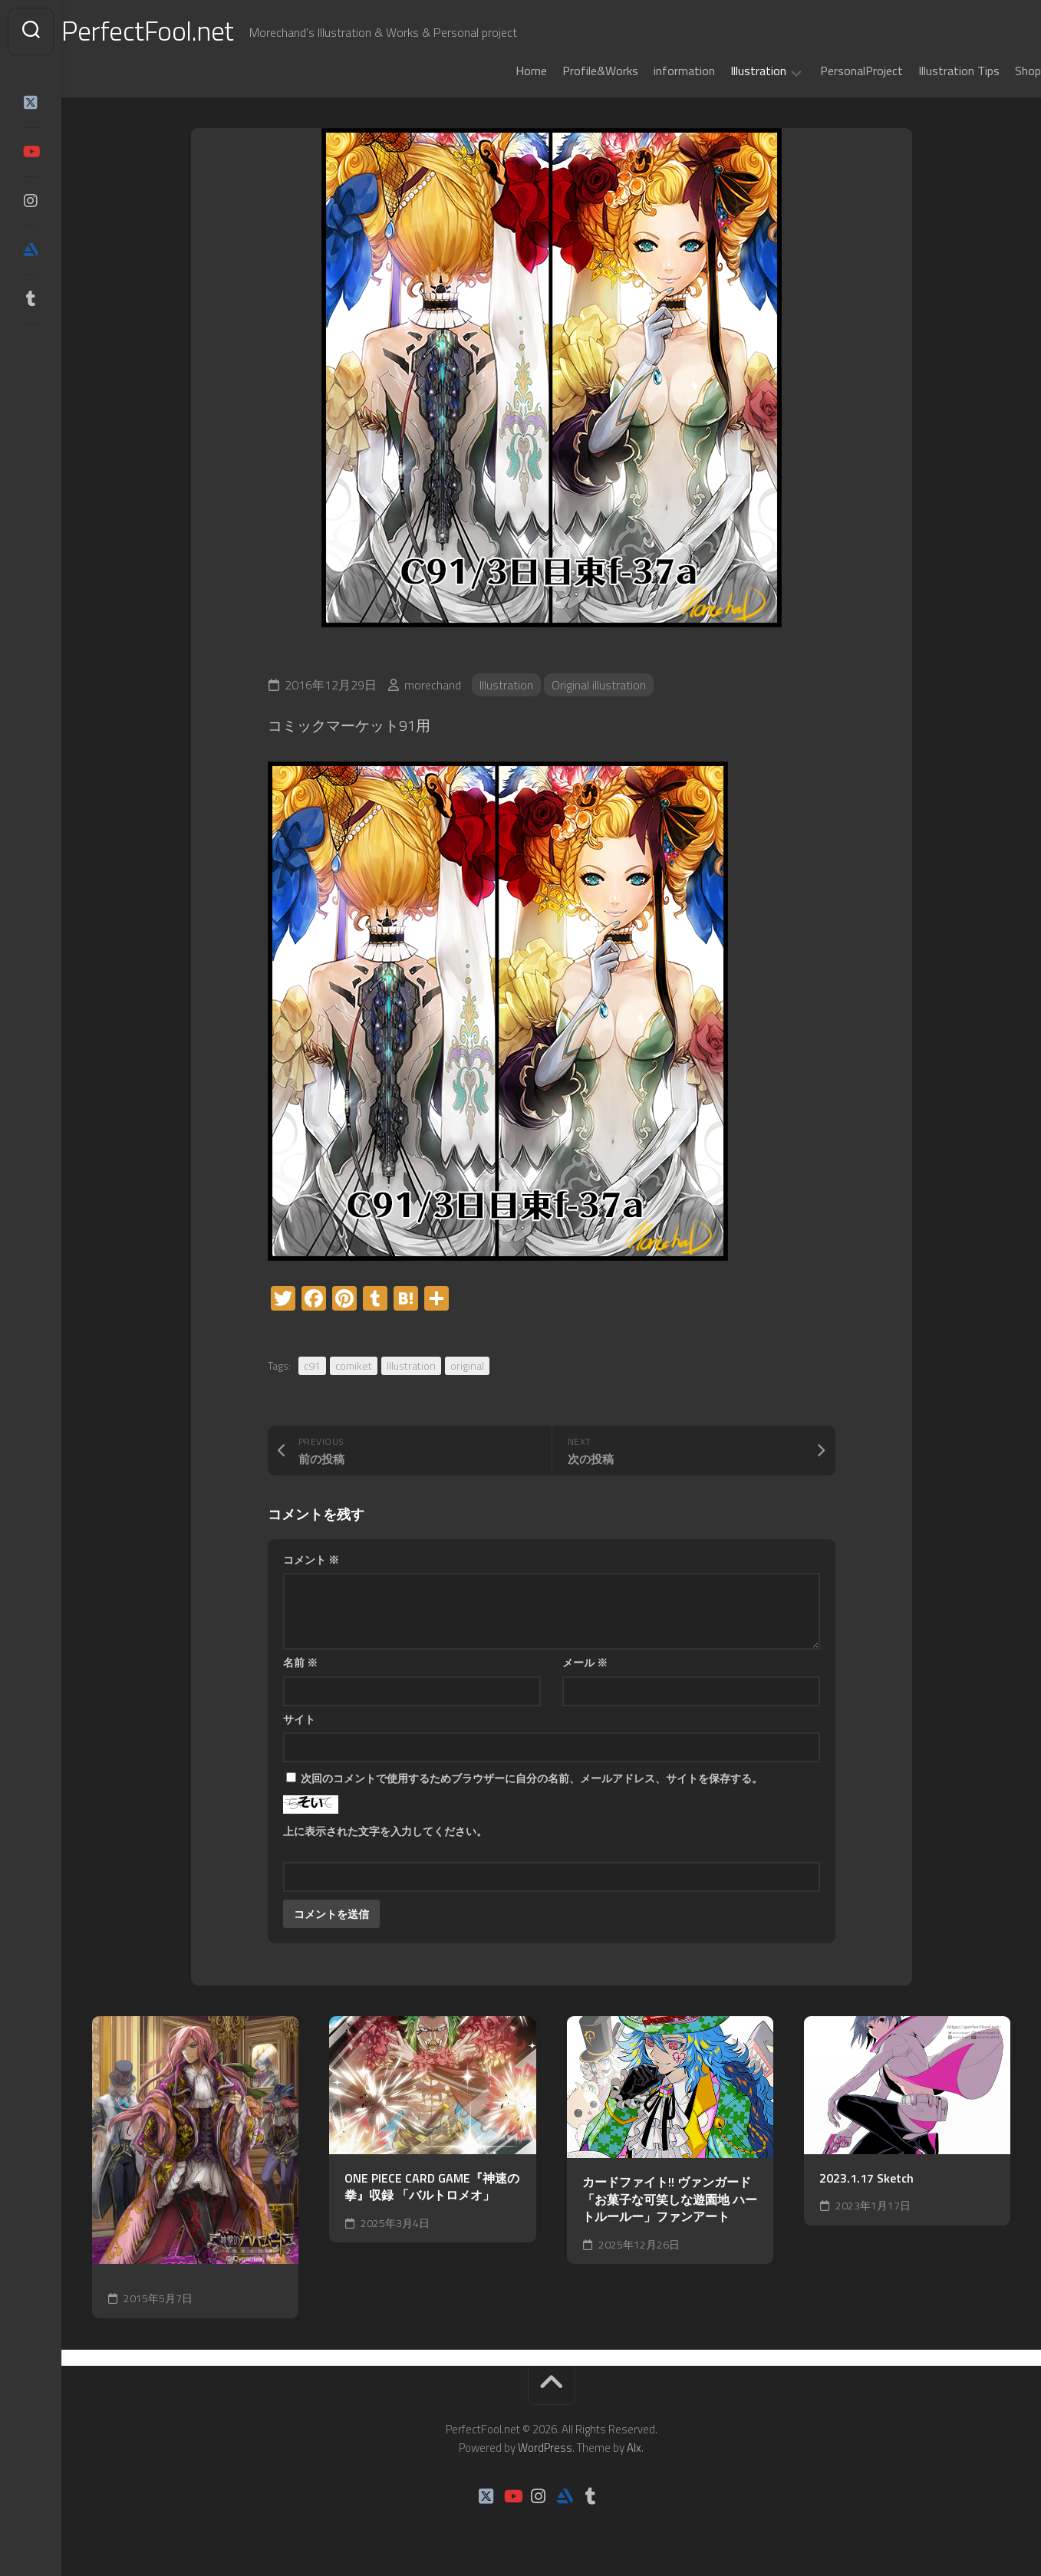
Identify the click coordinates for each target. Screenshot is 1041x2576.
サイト (299, 1719)
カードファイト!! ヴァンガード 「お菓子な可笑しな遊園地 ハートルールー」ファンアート (669, 2199)
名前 (300, 1662)
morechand (432, 685)
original (467, 1365)
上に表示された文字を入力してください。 (385, 1831)
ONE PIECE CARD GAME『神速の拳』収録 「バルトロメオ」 (431, 2187)
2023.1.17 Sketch (866, 2178)
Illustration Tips (928, 70)
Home (500, 70)
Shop (997, 70)
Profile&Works (570, 70)
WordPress (545, 2447)
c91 (312, 1365)
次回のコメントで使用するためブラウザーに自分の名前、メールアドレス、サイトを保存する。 (532, 1778)
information (653, 70)
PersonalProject (830, 70)
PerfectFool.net (178, 31)
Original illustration (599, 685)
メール (585, 1662)
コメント (311, 1559)
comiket (353, 1365)
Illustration (728, 71)
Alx (634, 2447)
